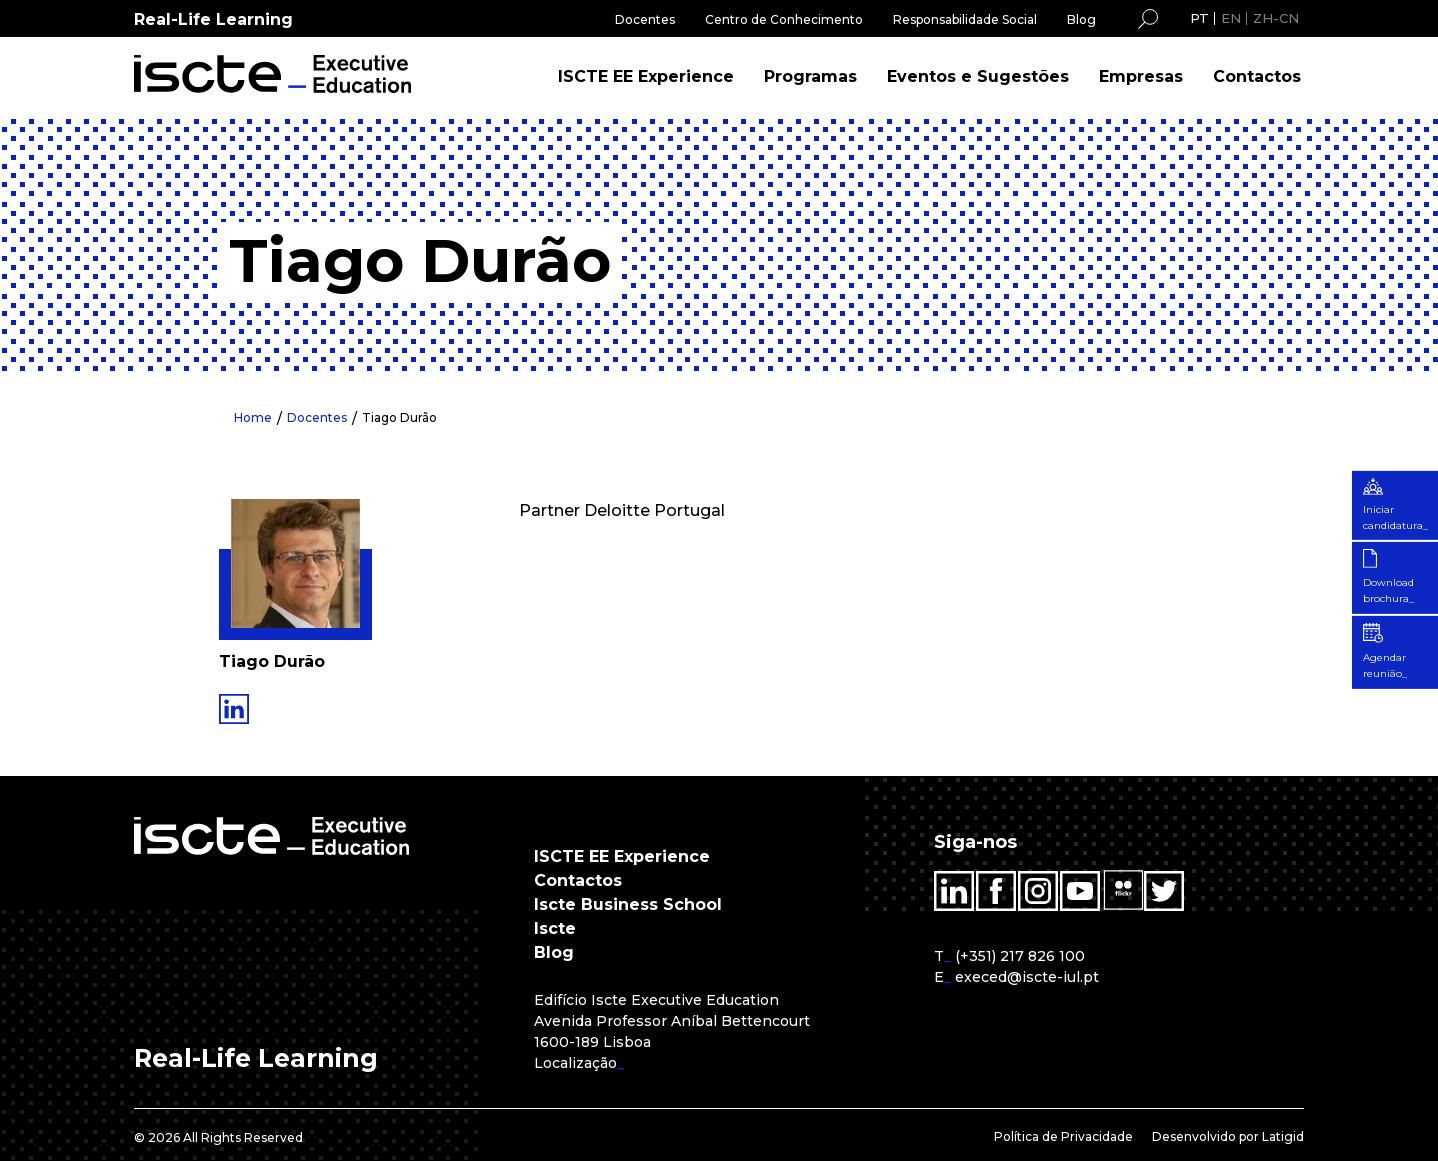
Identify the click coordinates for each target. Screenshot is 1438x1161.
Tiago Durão (400, 417)
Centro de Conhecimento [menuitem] (784, 19)
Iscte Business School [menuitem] (628, 904)
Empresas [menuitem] (1141, 76)
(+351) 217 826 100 (1020, 956)
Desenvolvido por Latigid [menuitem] (1228, 1136)
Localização (575, 1063)
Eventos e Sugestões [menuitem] (978, 76)
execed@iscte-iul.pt (1027, 977)
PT (1199, 18)
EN (1231, 18)
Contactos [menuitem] (1257, 76)
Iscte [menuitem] (555, 928)
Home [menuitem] (253, 417)
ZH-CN (1276, 18)
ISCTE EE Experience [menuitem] (646, 76)
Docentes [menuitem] (645, 19)
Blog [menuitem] (1081, 19)
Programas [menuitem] (810, 76)
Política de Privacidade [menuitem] (1063, 1136)
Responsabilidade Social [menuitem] (965, 19)
